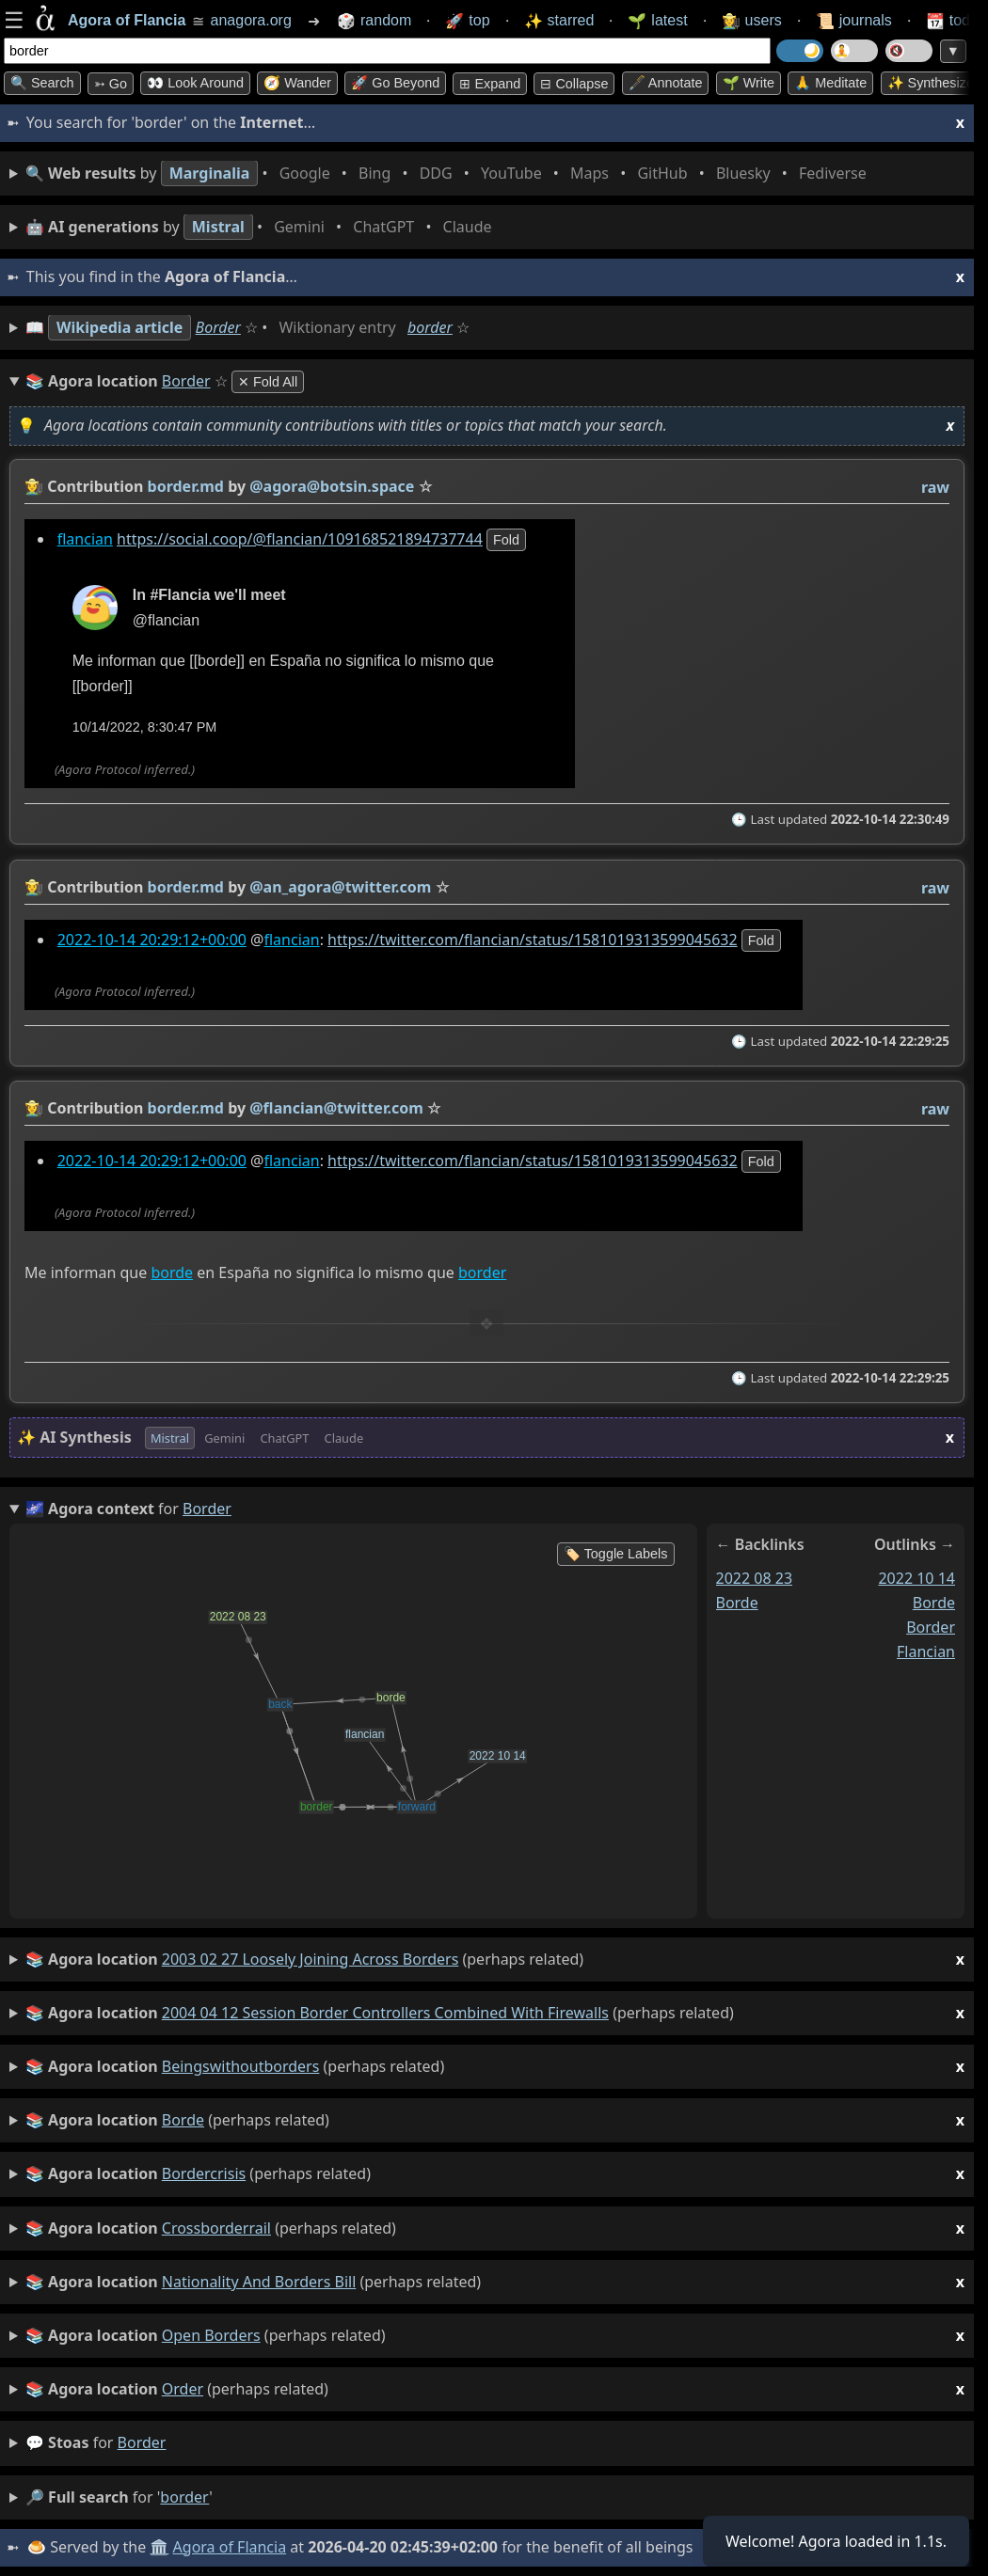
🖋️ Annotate (666, 82)
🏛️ (159, 2546)
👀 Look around (195, 82)
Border (218, 327)
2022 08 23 (754, 1578)
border (430, 327)
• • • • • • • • (449, 173)
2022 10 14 (916, 1578)
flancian (85, 539)
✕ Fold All (267, 381)
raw (935, 487)
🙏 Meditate (830, 82)
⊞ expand (489, 83)
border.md (186, 486)
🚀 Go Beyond (395, 82)
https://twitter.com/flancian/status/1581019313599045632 (532, 939)
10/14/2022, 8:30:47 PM (144, 727)
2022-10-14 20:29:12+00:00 (152, 939)
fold (506, 539)
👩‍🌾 (33, 486)
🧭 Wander (297, 82)
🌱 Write (748, 82)
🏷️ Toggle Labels (616, 1553)
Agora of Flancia (230, 2546)
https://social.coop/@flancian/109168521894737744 (300, 539)
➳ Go (110, 83)
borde (172, 1272)
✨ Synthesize (930, 82)
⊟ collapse (574, 83)
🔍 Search (42, 82)
